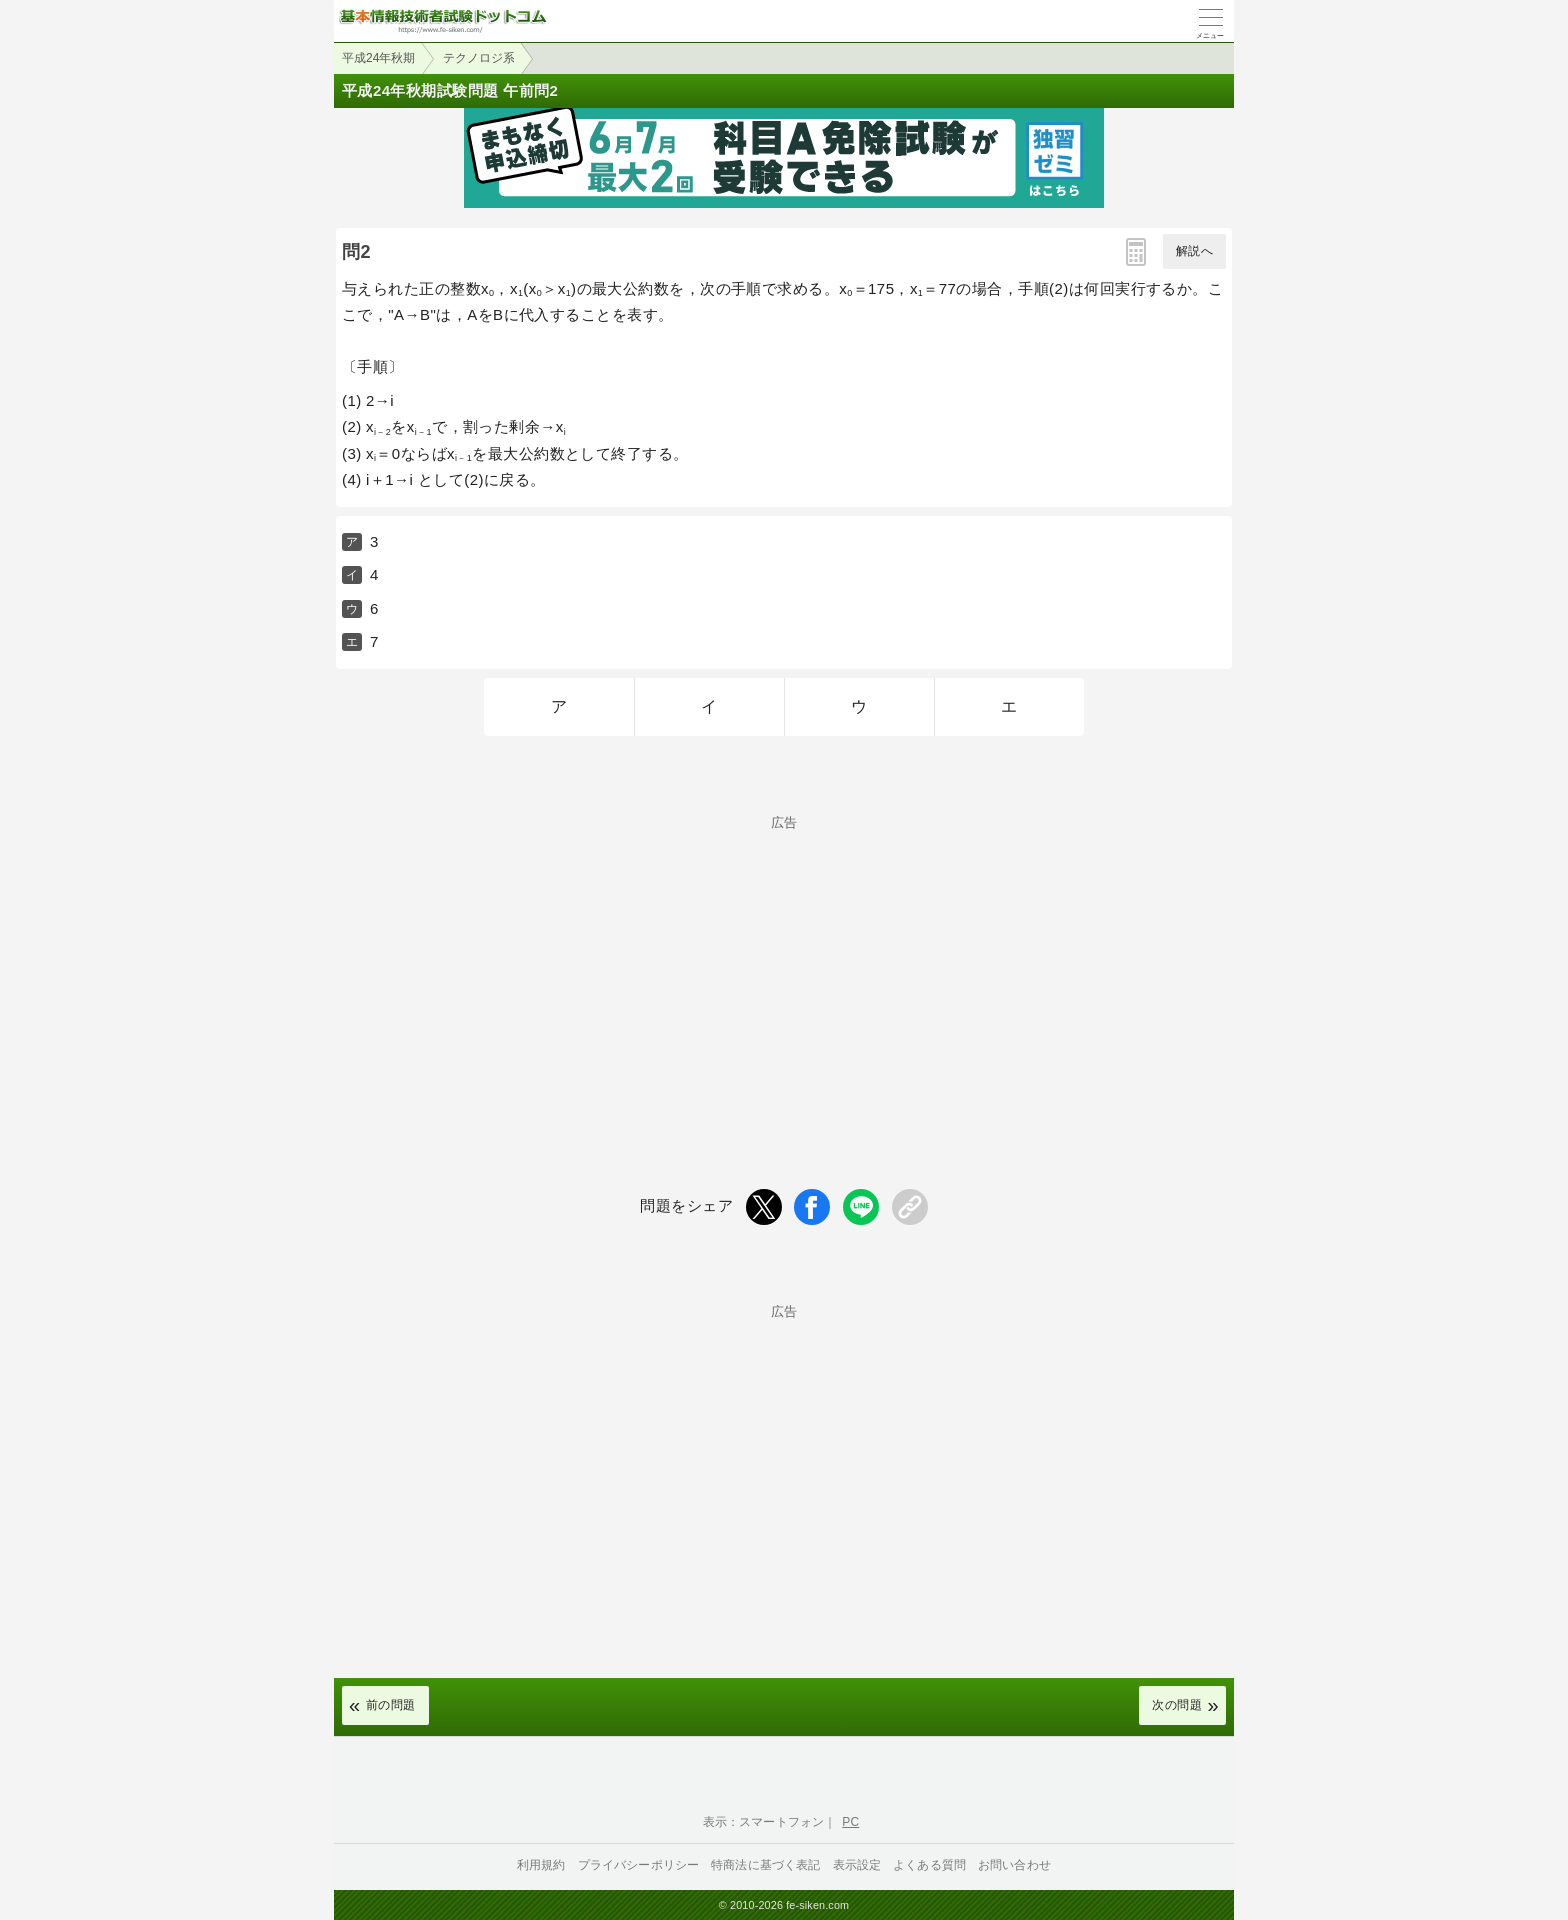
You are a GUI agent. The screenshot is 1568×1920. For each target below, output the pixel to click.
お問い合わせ (1014, 1865)
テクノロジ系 (479, 58)
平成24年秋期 (378, 58)
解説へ (1194, 251)
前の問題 (391, 1705)
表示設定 (857, 1865)
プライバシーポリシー (639, 1865)
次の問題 (1177, 1705)
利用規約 (541, 1865)
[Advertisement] (784, 969)
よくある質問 (929, 1865)
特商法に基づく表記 (765, 1865)
